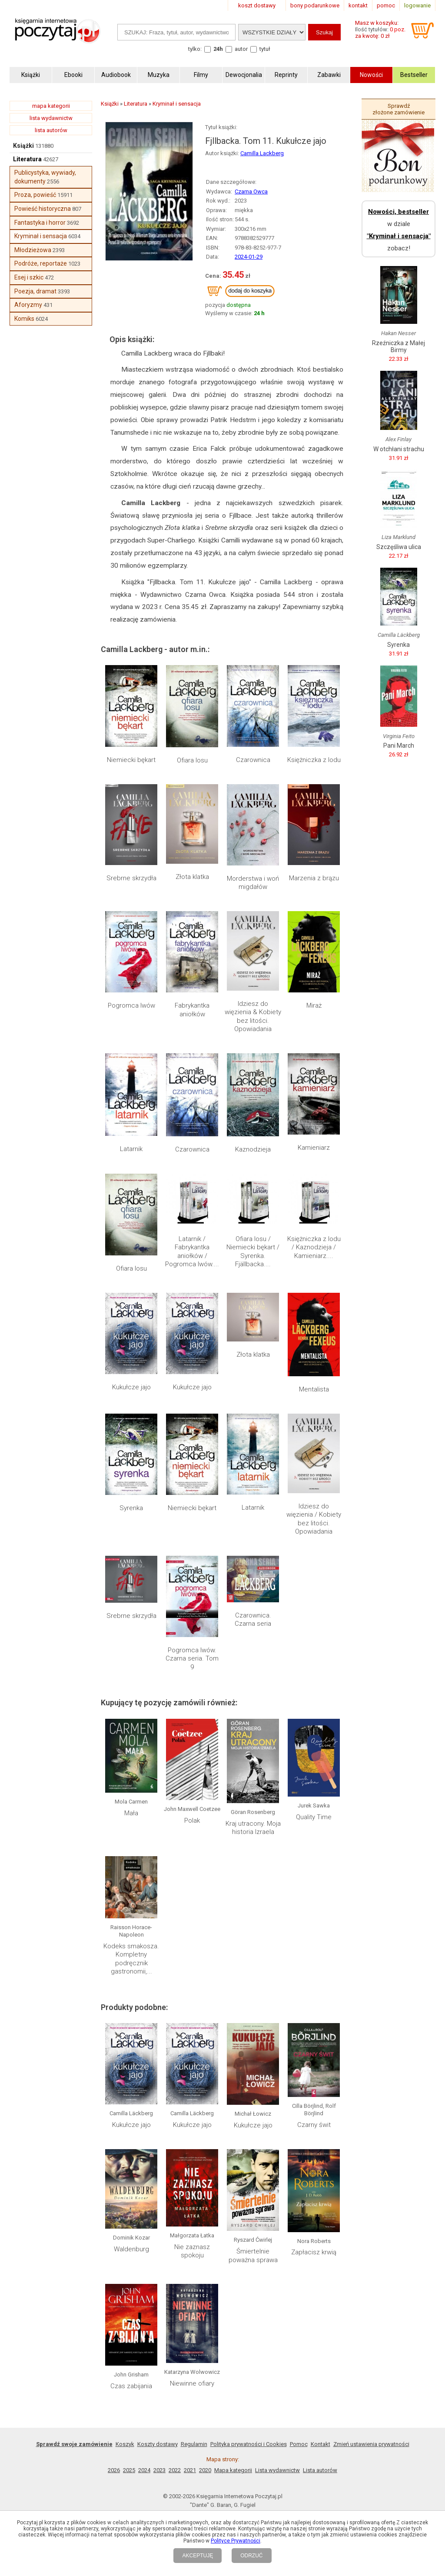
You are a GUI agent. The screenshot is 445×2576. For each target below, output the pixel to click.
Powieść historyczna (42, 208)
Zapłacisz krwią (313, 2252)
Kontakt (320, 2444)
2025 (129, 2470)
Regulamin (194, 2444)
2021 (190, 2470)
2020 (205, 2470)
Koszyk (125, 2444)
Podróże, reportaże (40, 263)
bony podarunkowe (314, 5)
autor (241, 49)
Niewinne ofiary (192, 2383)
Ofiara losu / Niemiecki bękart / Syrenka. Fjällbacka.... (252, 1251)
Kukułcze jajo (131, 1387)
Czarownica (253, 760)
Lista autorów (320, 2470)
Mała (131, 1813)
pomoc (386, 5)
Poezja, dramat (35, 291)
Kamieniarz (314, 1148)
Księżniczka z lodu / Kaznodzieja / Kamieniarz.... (314, 1247)
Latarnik (131, 1149)
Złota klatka (192, 877)
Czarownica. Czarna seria (253, 1619)
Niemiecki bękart (131, 760)
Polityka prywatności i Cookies (248, 2444)
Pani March (398, 745)
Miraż (314, 1005)
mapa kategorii (51, 106)
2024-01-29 (248, 256)
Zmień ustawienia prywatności (371, 2444)
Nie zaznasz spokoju (192, 2251)
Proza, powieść (35, 194)
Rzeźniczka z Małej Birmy (398, 346)
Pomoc (299, 2444)
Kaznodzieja (253, 1149)
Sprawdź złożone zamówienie (398, 109)
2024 (144, 2470)
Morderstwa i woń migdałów (253, 883)
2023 (159, 2470)
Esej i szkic (28, 277)
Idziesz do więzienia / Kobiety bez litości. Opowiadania (313, 1519)
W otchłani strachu (398, 449)
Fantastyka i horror (40, 222)
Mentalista (314, 1389)
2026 (114, 2470)
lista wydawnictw (51, 118)
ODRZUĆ (251, 2556)
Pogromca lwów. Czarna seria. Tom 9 (192, 1658)
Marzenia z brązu (314, 878)
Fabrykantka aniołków (192, 1010)
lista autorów (51, 130)
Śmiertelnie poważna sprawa (253, 2255)
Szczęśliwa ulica (398, 546)
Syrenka (131, 1508)
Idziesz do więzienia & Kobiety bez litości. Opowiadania (253, 1016)
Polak (192, 1820)
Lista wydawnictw (277, 2470)
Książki (23, 145)
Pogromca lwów (131, 1005)
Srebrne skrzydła (131, 878)
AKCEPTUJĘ (197, 2556)
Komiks (24, 318)
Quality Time (314, 1817)
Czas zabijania (131, 2386)
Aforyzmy (28, 304)
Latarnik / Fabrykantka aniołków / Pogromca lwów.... (192, 1251)
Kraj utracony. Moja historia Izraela (253, 1828)
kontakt (358, 5)
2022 (175, 2470)
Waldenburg (131, 2249)
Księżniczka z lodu (314, 760)
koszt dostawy (257, 5)
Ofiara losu (192, 760)
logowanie (417, 5)
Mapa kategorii (233, 2470)
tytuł (264, 49)
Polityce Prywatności (235, 2541)
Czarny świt (314, 2125)
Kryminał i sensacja (40, 236)
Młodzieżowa (32, 249)
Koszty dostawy (157, 2444)
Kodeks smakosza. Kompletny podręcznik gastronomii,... (131, 1959)
